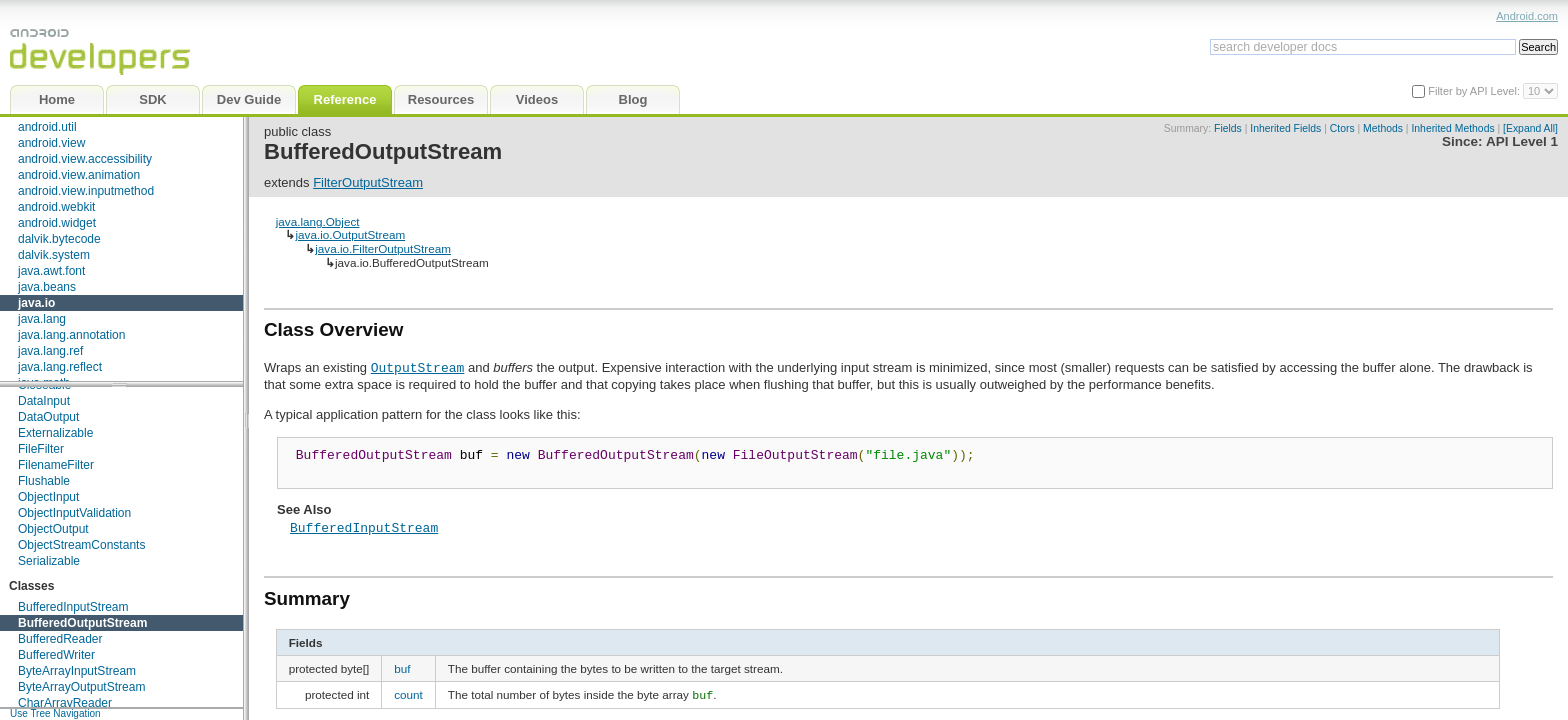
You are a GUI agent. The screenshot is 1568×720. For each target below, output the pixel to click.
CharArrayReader (65, 703)
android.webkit (56, 207)
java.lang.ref (50, 351)
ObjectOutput (53, 529)
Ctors (1342, 128)
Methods (1383, 128)
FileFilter (41, 449)
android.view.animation (79, 175)
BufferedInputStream (73, 607)
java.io (36, 303)
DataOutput (48, 417)
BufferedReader (60, 639)
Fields (1228, 128)
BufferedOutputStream (82, 623)
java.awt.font (51, 271)
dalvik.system (54, 255)
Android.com (1527, 16)
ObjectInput (48, 497)
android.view (51, 143)
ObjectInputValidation (74, 513)
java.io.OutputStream (350, 234)
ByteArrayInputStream (77, 671)
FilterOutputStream (368, 182)
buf (402, 674)
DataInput (44, 401)
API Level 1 (1522, 141)
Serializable (49, 561)
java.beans (47, 287)
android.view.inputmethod (86, 191)
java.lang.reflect (60, 367)
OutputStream (418, 367)
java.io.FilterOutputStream (383, 248)
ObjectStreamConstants (81, 545)
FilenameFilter (56, 465)
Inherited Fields (1285, 128)
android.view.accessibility (85, 159)
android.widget (57, 223)
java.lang (42, 319)
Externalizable (55, 433)
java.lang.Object (318, 221)
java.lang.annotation (71, 335)
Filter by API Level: (1475, 91)
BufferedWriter (56, 655)
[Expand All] (1530, 128)
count (408, 700)
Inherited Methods (1452, 128)
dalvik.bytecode (59, 239)
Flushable (44, 481)
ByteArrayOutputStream (81, 687)
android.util (47, 127)
